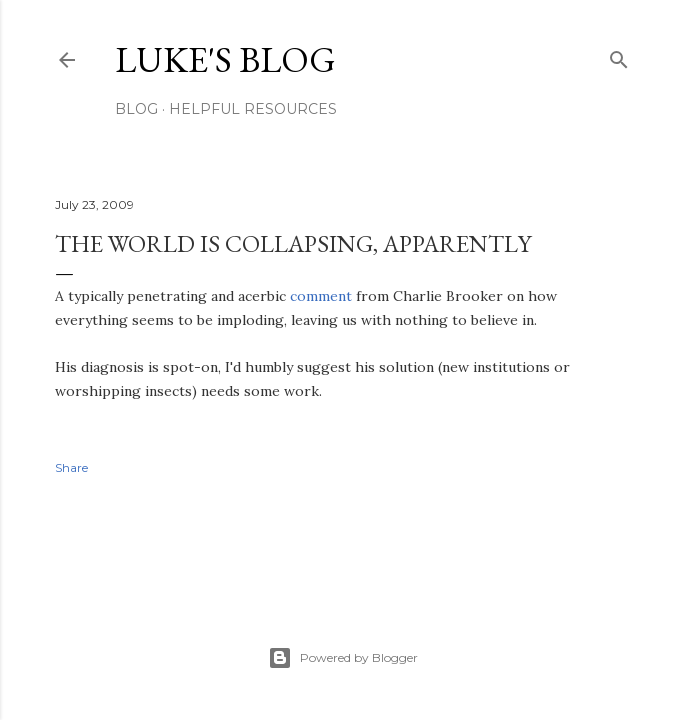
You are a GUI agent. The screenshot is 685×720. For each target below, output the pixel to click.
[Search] (619, 55)
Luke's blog (225, 59)
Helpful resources (253, 109)
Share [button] (71, 467)
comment (321, 296)
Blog (136, 109)
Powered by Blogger (343, 658)
